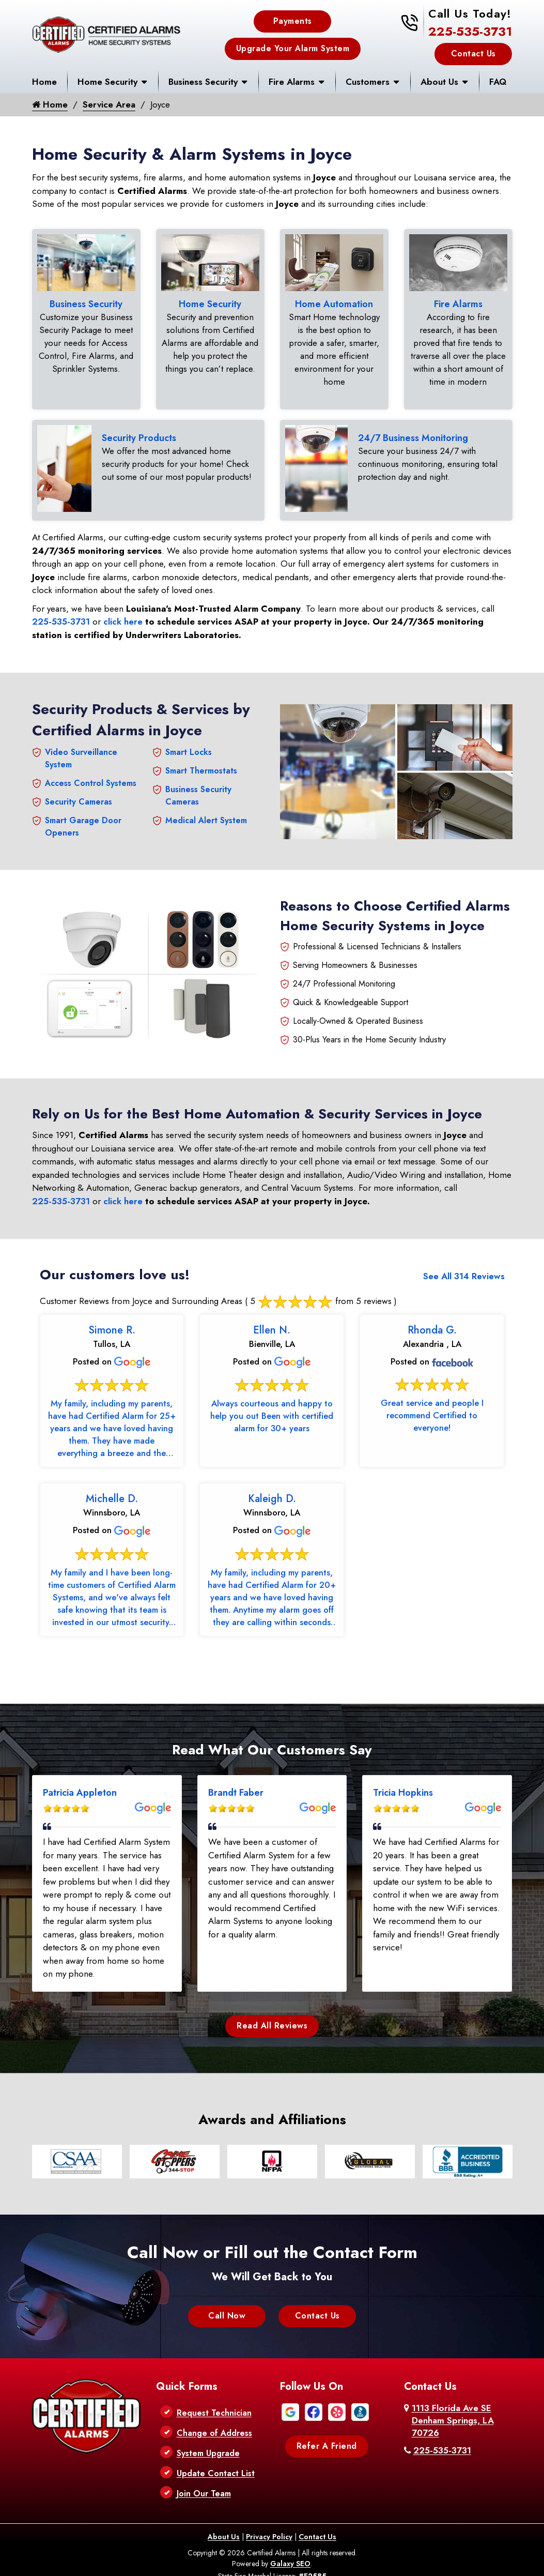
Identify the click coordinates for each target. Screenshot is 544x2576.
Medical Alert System (206, 816)
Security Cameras (78, 798)
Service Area (109, 104)
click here (123, 617)
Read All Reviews (272, 2021)
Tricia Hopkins (403, 1788)
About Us (439, 81)
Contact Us (473, 53)
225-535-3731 (470, 31)
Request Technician (214, 2408)
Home (44, 81)
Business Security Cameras (198, 791)
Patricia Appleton (80, 1788)
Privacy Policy (269, 2532)
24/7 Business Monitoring (413, 436)
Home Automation (334, 304)
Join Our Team (204, 2489)
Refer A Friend (327, 2441)
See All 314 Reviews (464, 1272)
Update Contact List (216, 2469)
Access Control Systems (90, 779)
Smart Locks (188, 748)
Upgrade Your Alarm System (293, 48)
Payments (292, 21)
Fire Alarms (292, 81)
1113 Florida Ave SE (453, 2415)
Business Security (203, 81)
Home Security (107, 81)
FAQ (497, 81)
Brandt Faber (235, 1788)
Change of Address (214, 2428)
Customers (368, 81)
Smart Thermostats (201, 766)
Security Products (139, 436)
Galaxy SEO (290, 2559)
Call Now (226, 2311)
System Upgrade (208, 2448)
